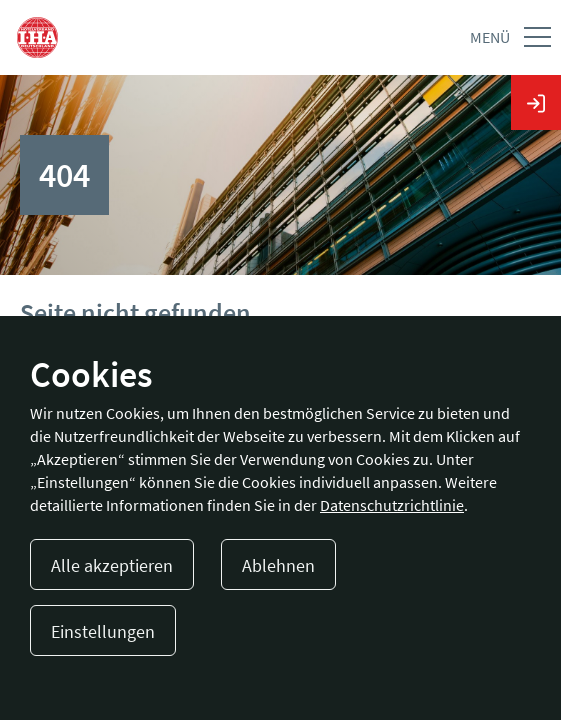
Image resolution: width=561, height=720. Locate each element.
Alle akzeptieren (112, 565)
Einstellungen (103, 631)
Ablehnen (278, 565)
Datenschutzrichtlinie (392, 505)
